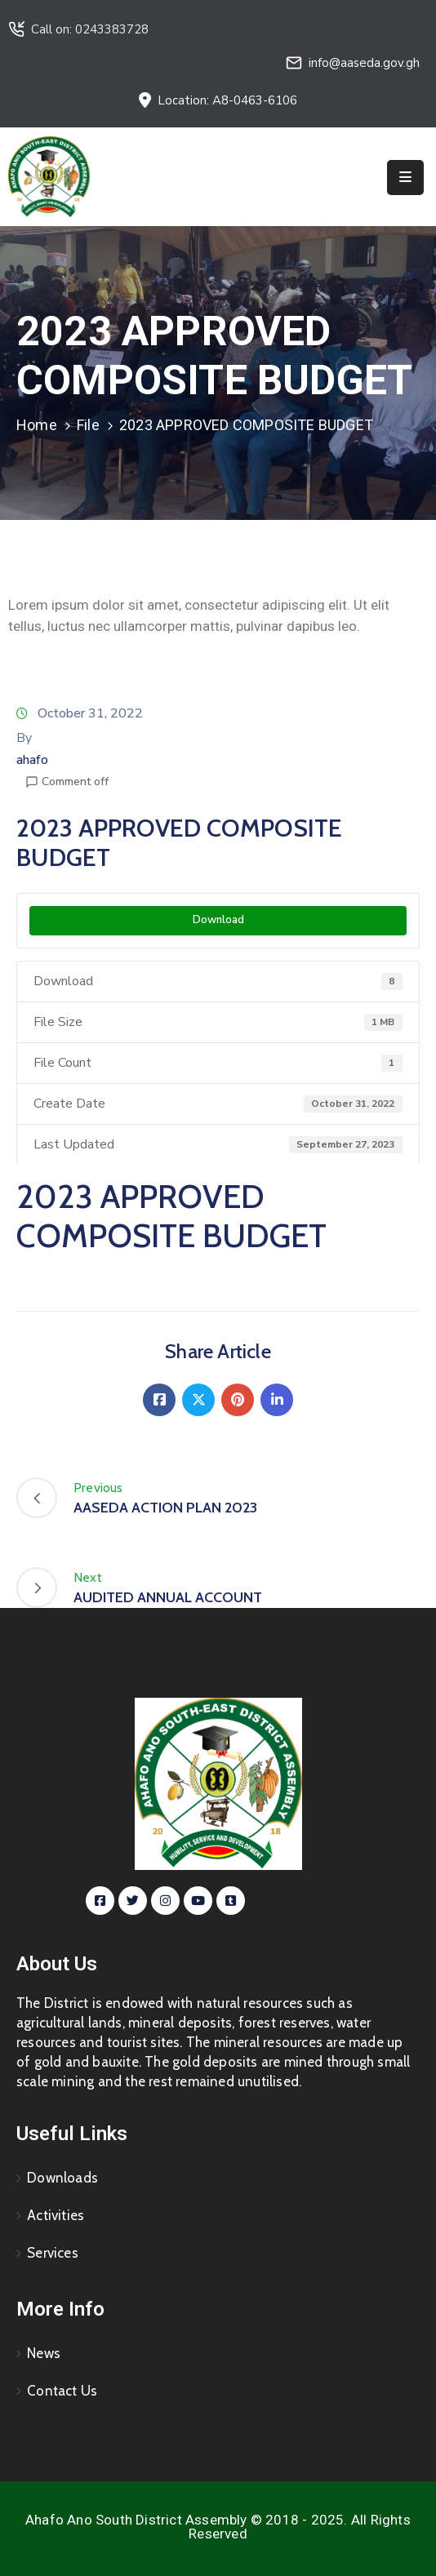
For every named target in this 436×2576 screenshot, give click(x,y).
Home (36, 424)
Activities (55, 2215)
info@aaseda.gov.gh (364, 63)
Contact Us (62, 2391)
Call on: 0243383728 (90, 29)
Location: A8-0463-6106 (227, 100)
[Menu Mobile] (405, 177)
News (43, 2353)
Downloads (62, 2178)
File (88, 424)
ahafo (32, 760)
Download (218, 920)
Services (52, 2253)
